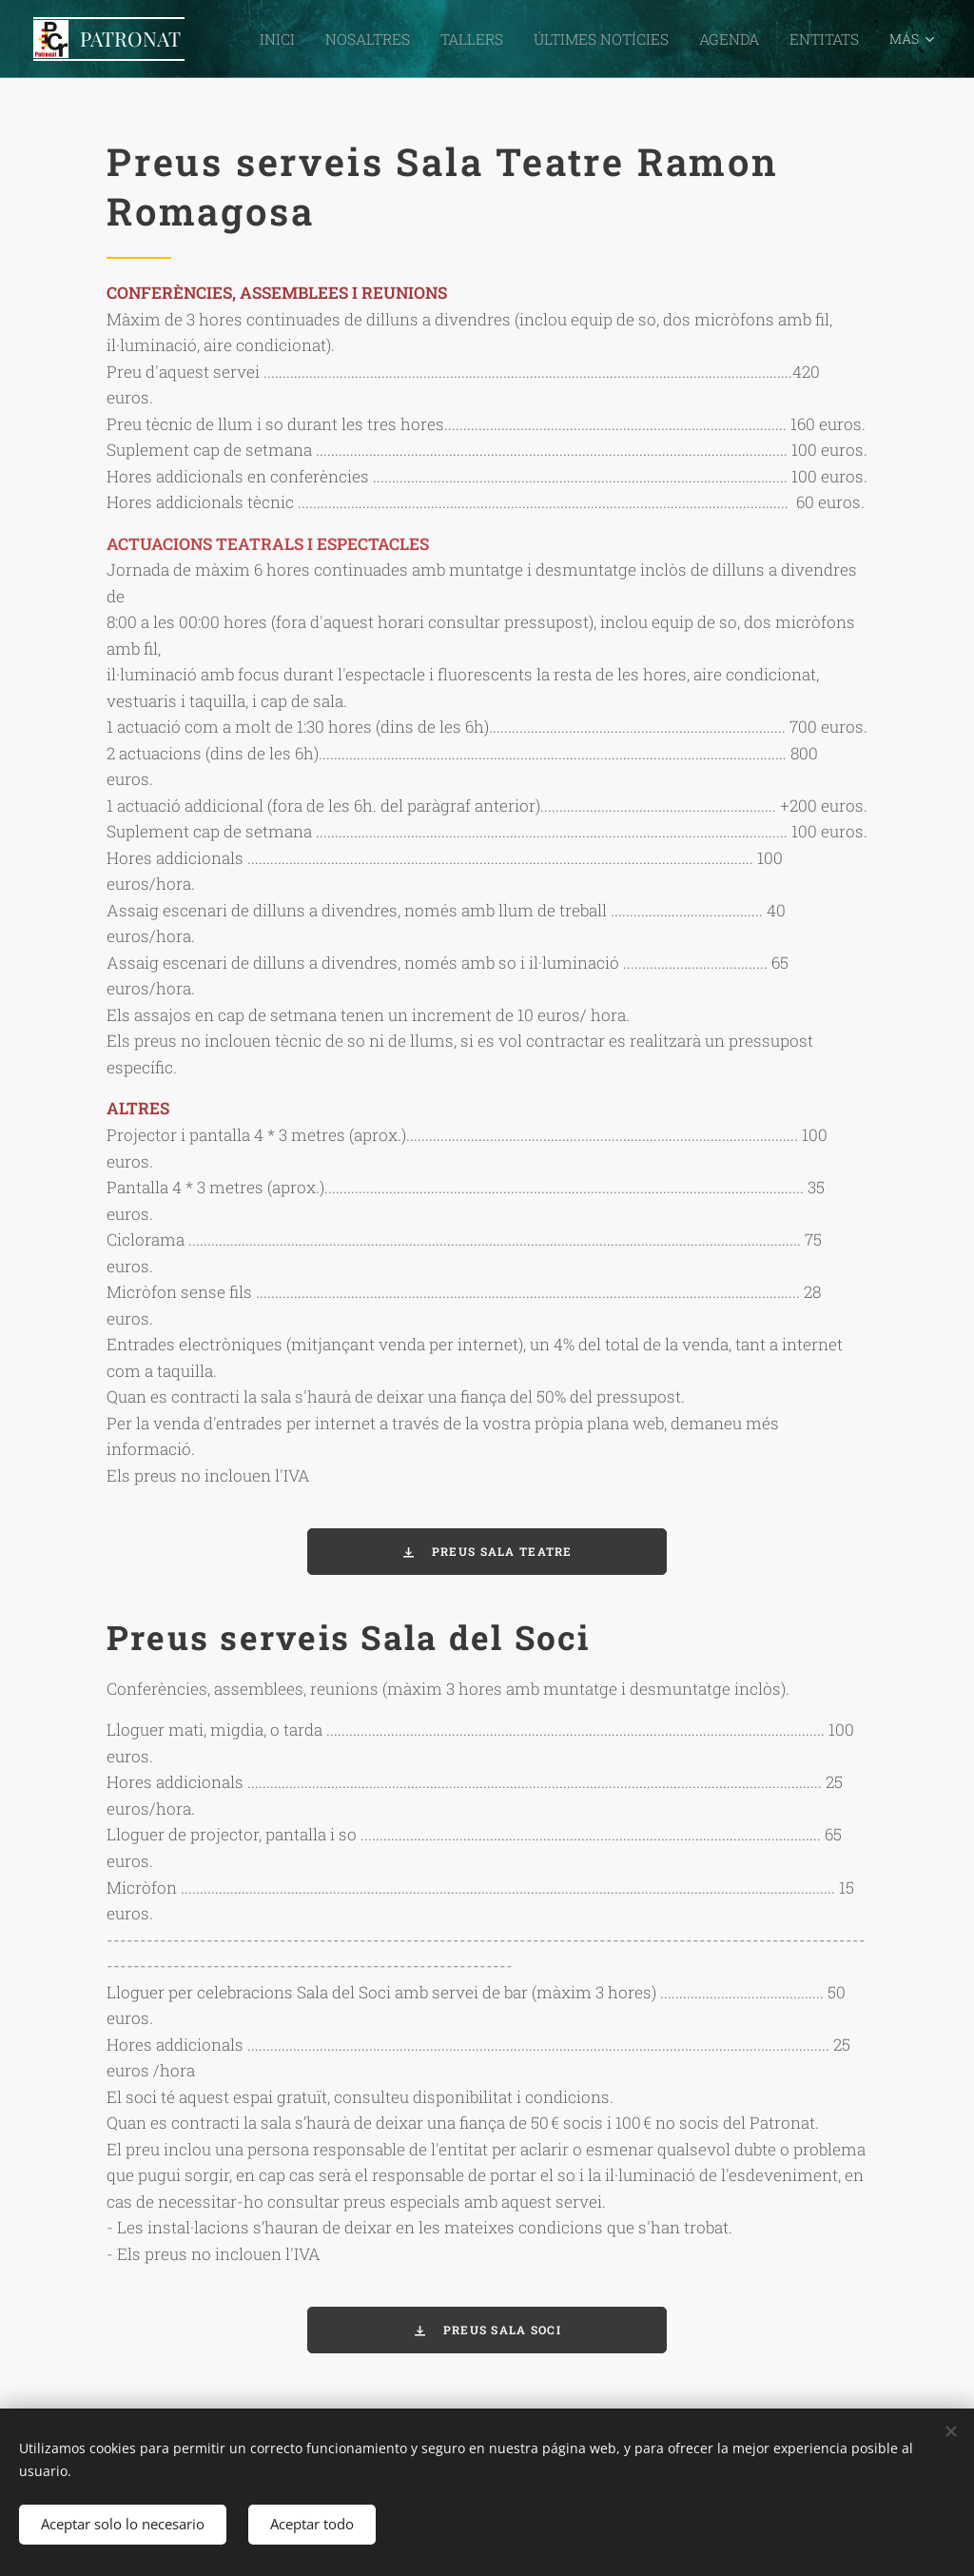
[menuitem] (327, 39)
